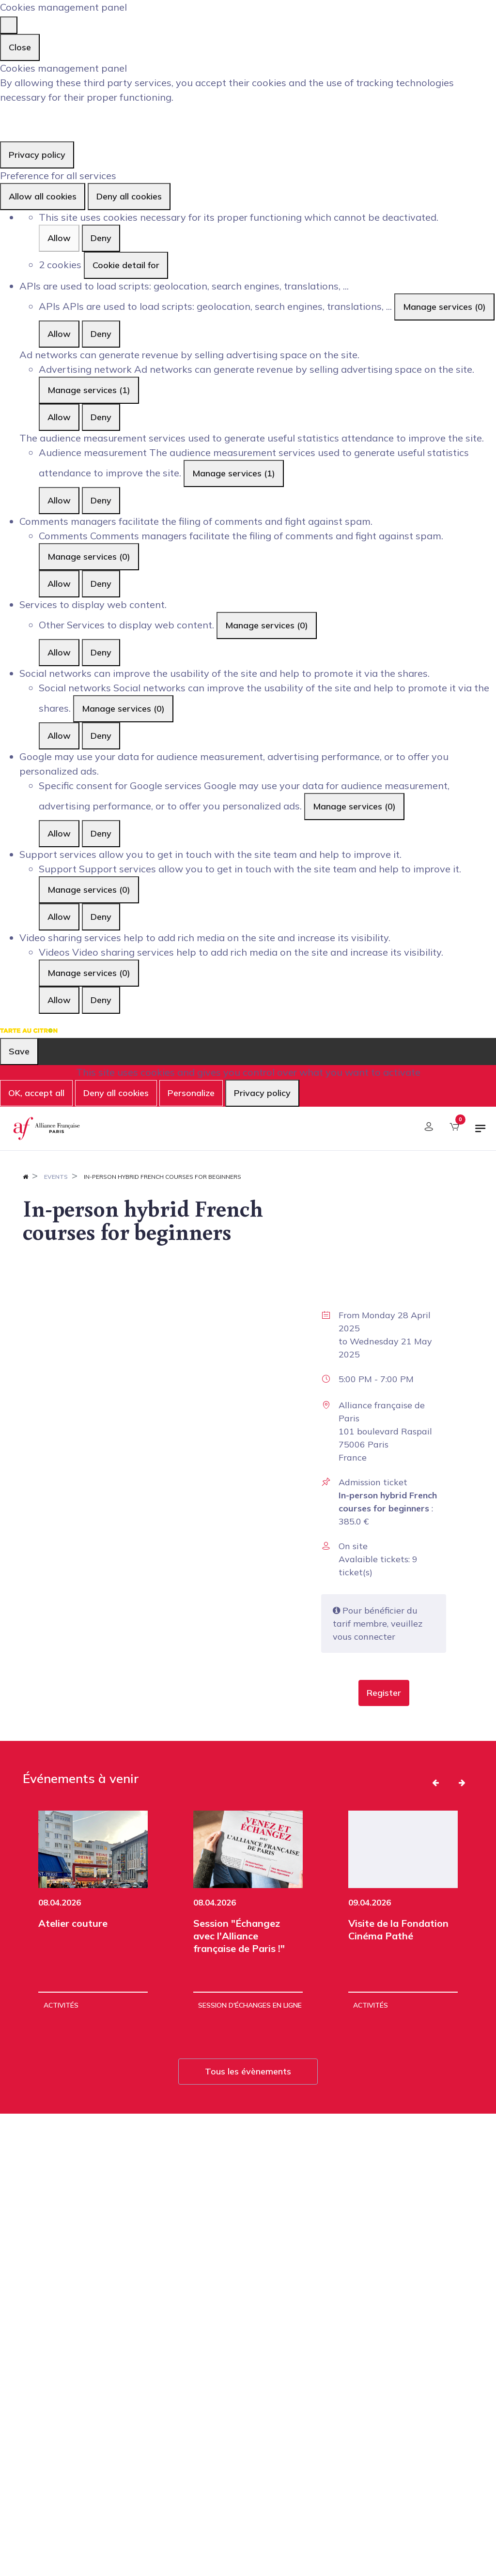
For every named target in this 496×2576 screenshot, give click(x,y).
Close (20, 47)
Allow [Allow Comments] (59, 583)
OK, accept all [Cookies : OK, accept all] (36, 1092)
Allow (59, 238)
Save (19, 1051)
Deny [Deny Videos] (101, 1000)
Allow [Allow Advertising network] (59, 417)
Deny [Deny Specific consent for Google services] (101, 833)
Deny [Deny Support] (101, 916)
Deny (101, 238)
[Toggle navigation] (480, 1132)
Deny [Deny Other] (101, 652)
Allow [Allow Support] (59, 916)
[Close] (8, 25)
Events (56, 1176)
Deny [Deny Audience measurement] (101, 500)
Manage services (444, 306)
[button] (383, 1693)
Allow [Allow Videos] (59, 1000)
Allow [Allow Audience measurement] (59, 500)
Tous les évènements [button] (248, 2071)
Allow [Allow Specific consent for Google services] (59, 833)
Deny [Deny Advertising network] (101, 417)
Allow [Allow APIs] (59, 333)
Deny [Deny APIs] (101, 333)
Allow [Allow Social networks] (59, 735)
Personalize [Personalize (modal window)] (191, 1092)
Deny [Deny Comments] (101, 583)
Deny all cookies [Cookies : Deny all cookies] (129, 196)
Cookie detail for (126, 265)
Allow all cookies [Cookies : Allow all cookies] (43, 196)
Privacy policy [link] (37, 154)
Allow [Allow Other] (59, 652)
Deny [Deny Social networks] (101, 735)
